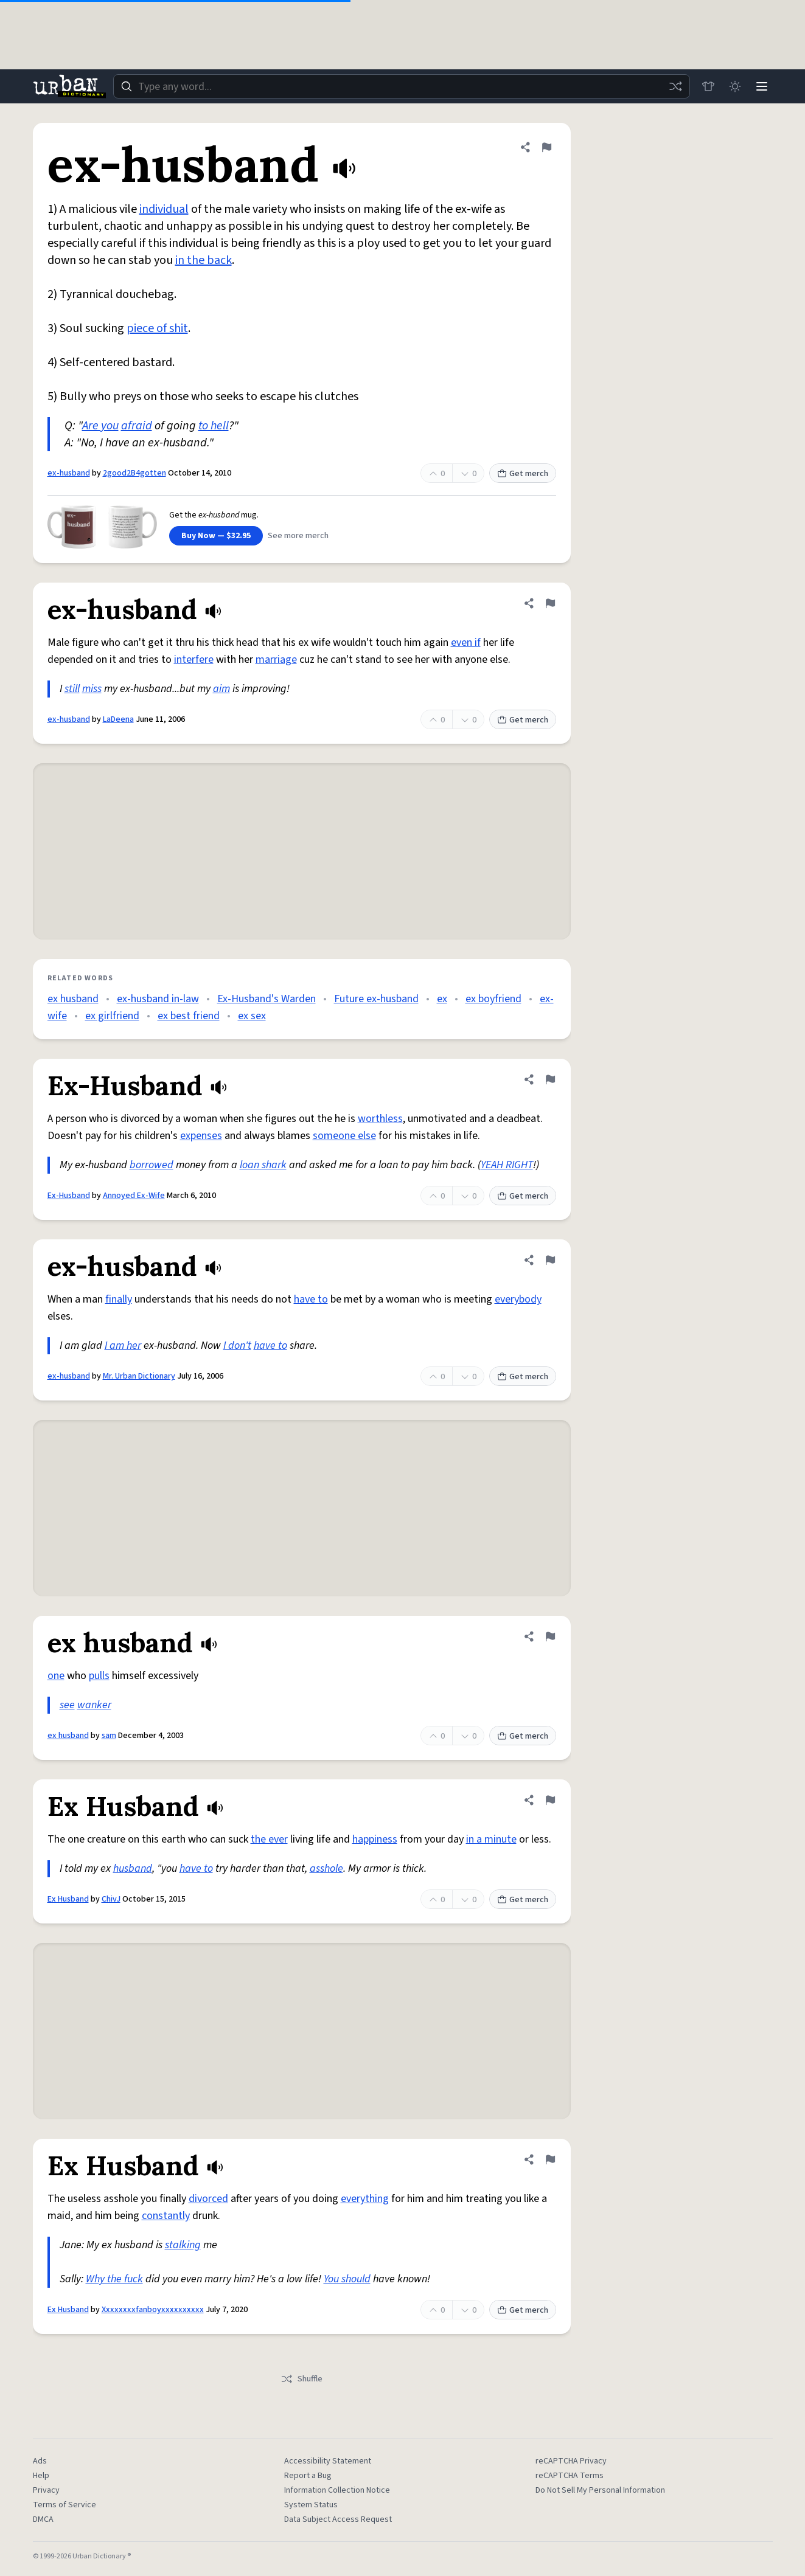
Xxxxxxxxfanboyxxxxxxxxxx (153, 2310)
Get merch (522, 474)
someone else (344, 1135)
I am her (123, 1345)
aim (221, 688)
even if (466, 642)
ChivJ (111, 1899)
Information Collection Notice (337, 2490)
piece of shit (157, 328)
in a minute (491, 1839)
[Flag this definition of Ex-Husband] (550, 1079)
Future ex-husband (376, 998)
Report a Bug (308, 2476)
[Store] (708, 86)
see (67, 1704)
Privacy (46, 2490)
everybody (518, 1299)
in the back (203, 260)
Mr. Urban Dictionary (139, 1376)
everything (365, 2198)
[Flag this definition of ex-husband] (546, 147)
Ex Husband (68, 1899)
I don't (237, 1345)
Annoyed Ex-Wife (134, 1195)
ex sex (252, 1015)
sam (109, 1735)
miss (92, 688)
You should (347, 2279)
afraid (136, 425)
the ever (269, 1839)
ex (442, 998)
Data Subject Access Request (338, 2519)
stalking (183, 2244)
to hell (213, 425)
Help (41, 2476)
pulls (99, 1675)
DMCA (43, 2519)
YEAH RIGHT (507, 1164)
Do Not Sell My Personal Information (600, 2490)
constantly (166, 2215)
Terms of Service (64, 2505)
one (55, 1675)
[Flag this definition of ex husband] (550, 1636)
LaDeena (118, 719)
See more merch (298, 536)
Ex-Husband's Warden (266, 998)
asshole (326, 1868)
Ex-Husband (68, 1195)
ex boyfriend (493, 998)
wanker (94, 1704)
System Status (311, 2505)
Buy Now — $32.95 (216, 536)
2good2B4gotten (134, 473)
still (72, 688)
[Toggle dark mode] (735, 86)
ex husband (73, 998)
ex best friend (189, 1015)
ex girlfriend (112, 1015)
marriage (276, 659)
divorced (208, 2198)
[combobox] (401, 86)
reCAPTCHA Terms (569, 2476)
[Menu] (762, 86)
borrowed (151, 1164)
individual (164, 209)
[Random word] (675, 86)
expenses (201, 1135)
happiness (374, 1839)
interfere (194, 659)
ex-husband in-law (158, 998)
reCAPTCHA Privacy (571, 2461)
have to (311, 1299)
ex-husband (68, 473)
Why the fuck (114, 2279)
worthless (380, 1118)
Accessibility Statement (327, 2461)
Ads (40, 2461)
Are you (100, 425)
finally (118, 1299)
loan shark (263, 1164)
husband (132, 1868)
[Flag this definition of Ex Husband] (550, 1800)
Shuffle (301, 2379)
